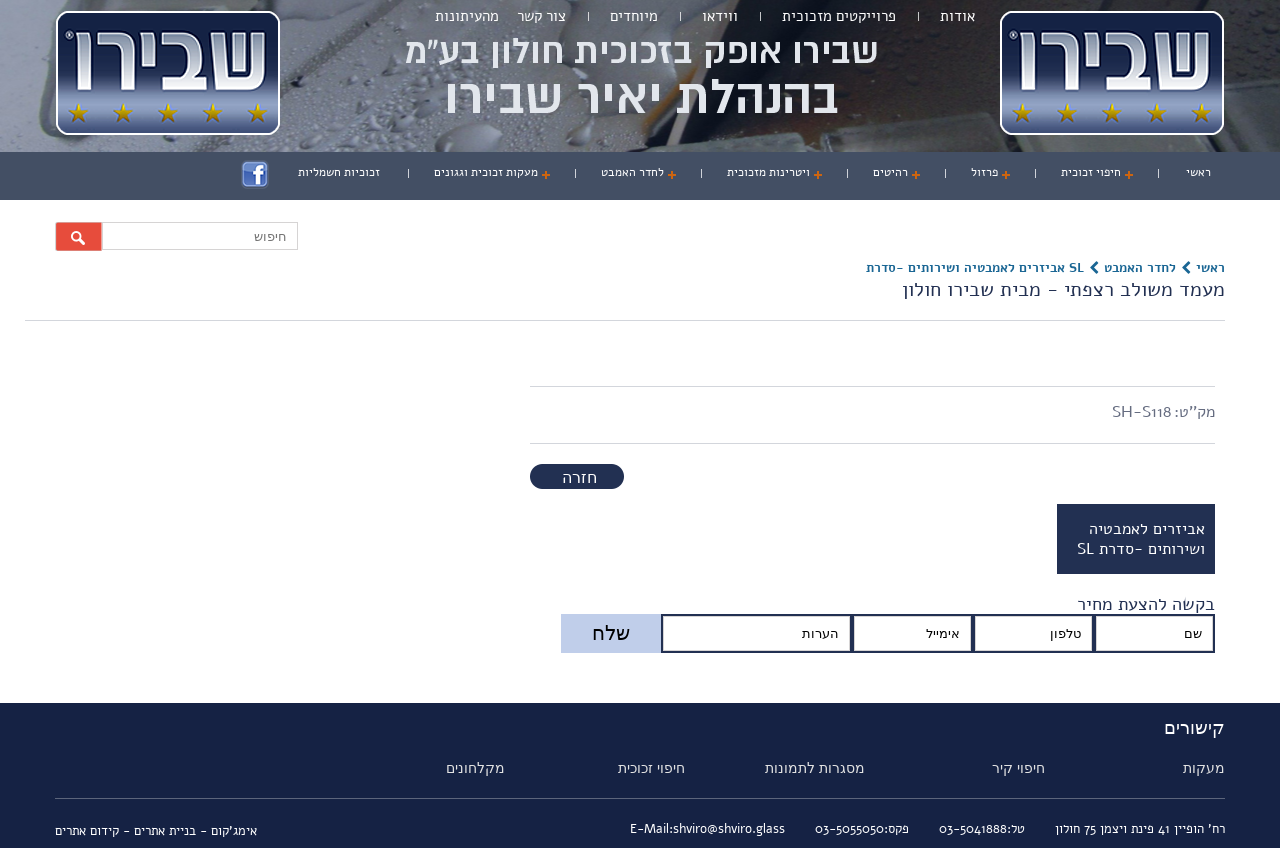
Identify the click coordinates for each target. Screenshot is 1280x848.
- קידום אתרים (94, 831)
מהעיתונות (467, 16)
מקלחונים (475, 768)
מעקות (1204, 768)
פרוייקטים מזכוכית (839, 16)
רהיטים (890, 172)
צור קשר (541, 16)
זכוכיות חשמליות (339, 172)
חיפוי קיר (1018, 768)
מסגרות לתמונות (815, 768)
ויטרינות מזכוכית (768, 172)
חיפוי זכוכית (1091, 172)
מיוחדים (634, 16)
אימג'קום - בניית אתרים (195, 831)
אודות (957, 16)
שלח (611, 633)
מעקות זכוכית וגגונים (486, 172)
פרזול (984, 172)
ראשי (1198, 172)
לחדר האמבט (632, 172)
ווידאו (720, 16)
